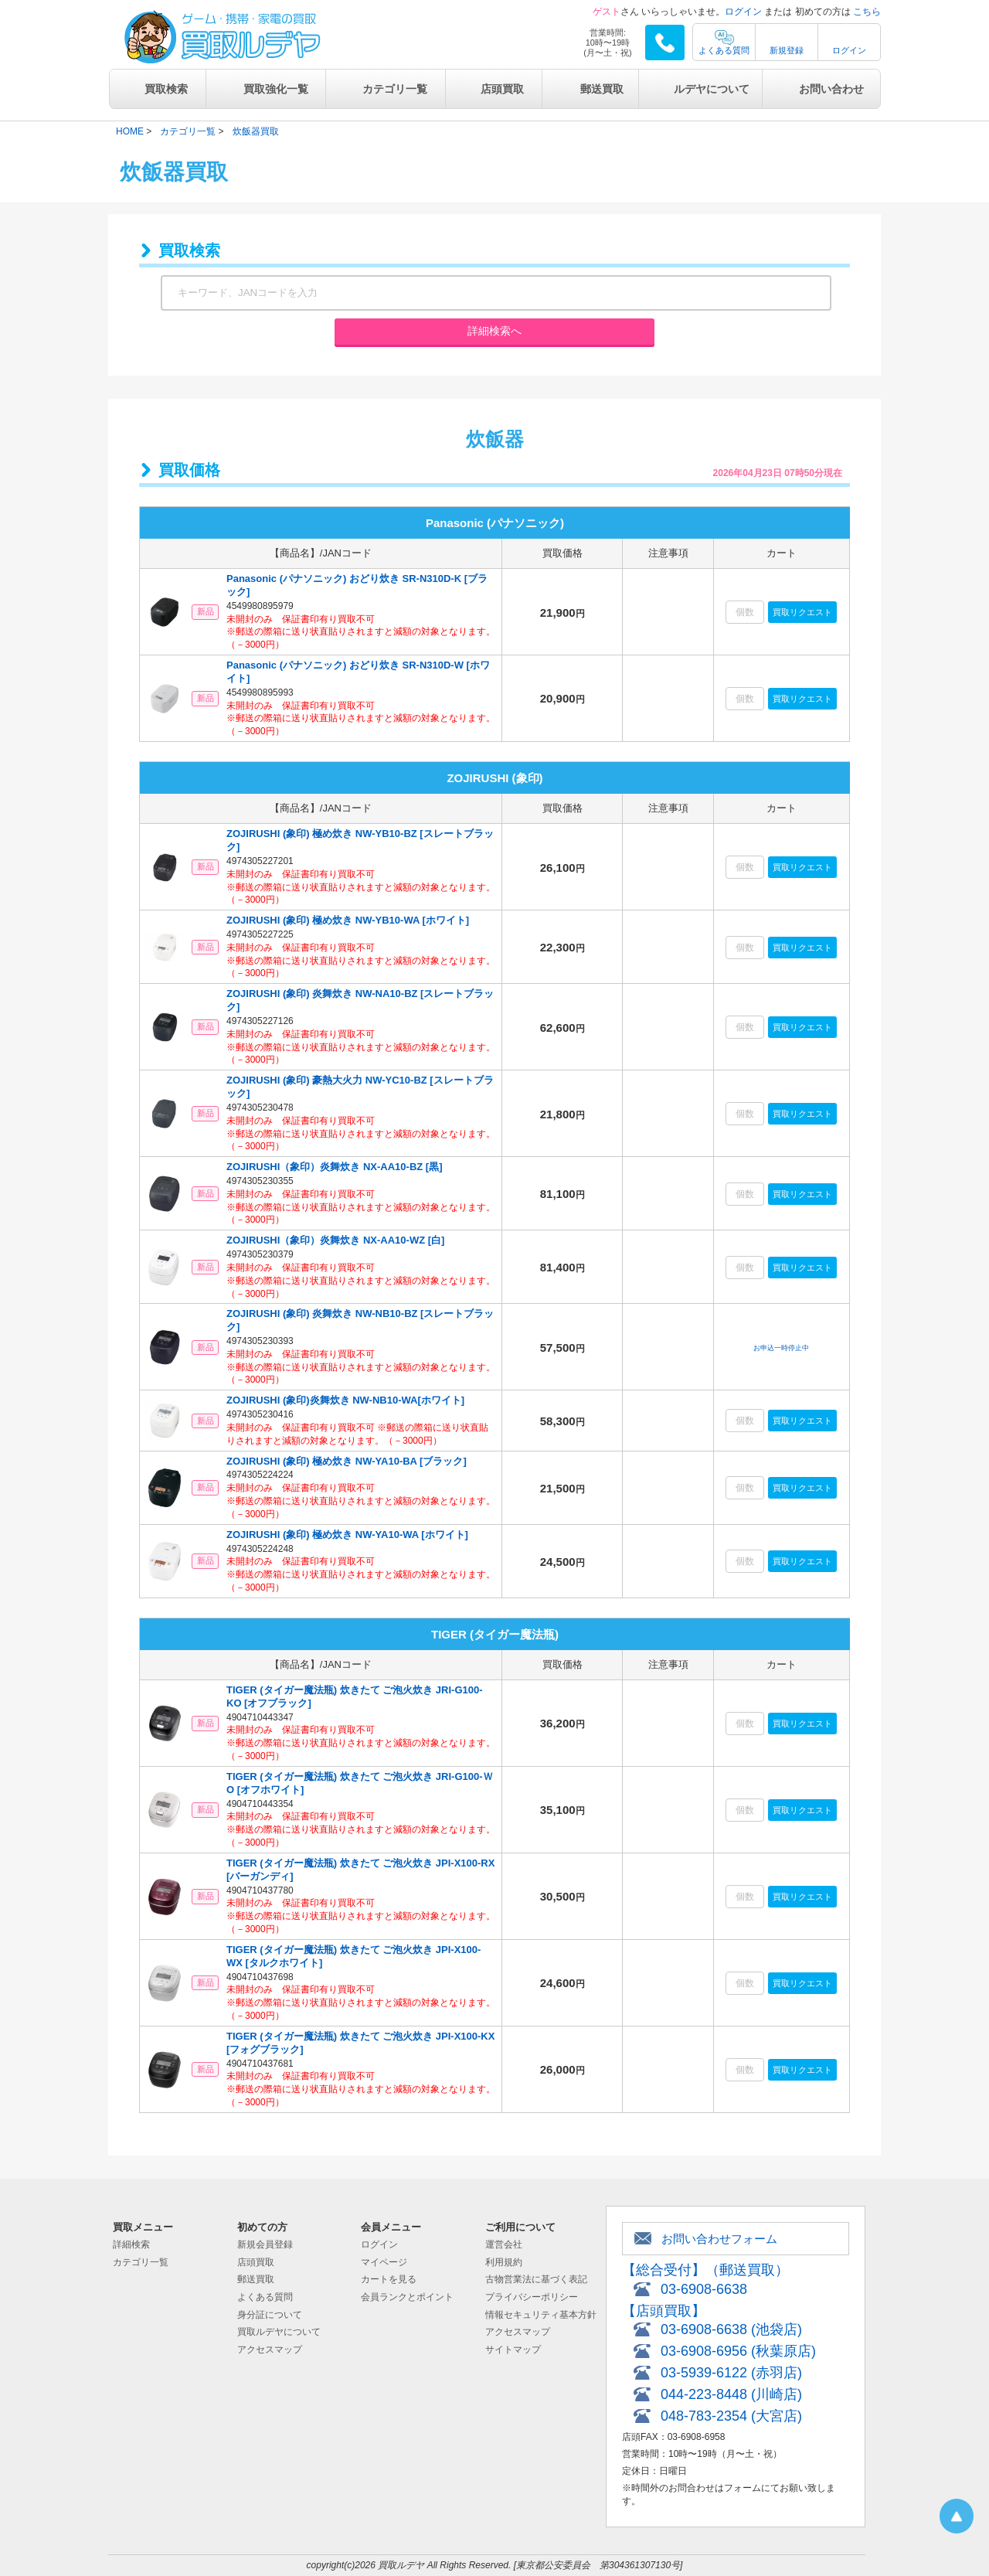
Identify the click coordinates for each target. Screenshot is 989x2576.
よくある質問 (723, 50)
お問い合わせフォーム (719, 2238)
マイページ (384, 2262)
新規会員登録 (265, 2244)
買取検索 (166, 89)
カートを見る (388, 2279)
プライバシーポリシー (531, 2297)
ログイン (743, 11)
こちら (867, 11)
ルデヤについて (711, 89)
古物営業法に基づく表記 (536, 2279)
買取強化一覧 (275, 89)
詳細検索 (131, 2244)
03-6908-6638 (704, 2289)
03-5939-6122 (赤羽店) (731, 2372)
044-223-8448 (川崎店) (731, 2394)
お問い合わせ (831, 89)
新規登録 (787, 50)
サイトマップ (513, 2349)
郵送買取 (602, 89)
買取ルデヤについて (279, 2331)
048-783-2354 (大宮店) (731, 2416)
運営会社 (503, 2244)
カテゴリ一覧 (394, 89)
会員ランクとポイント (407, 2297)
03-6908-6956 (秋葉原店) (738, 2351)
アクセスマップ (269, 2349)
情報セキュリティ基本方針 (540, 2314)
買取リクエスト (802, 612)
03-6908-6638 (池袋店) (731, 2329)
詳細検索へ (494, 331)
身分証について (269, 2314)
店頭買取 (502, 89)
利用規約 (503, 2262)
